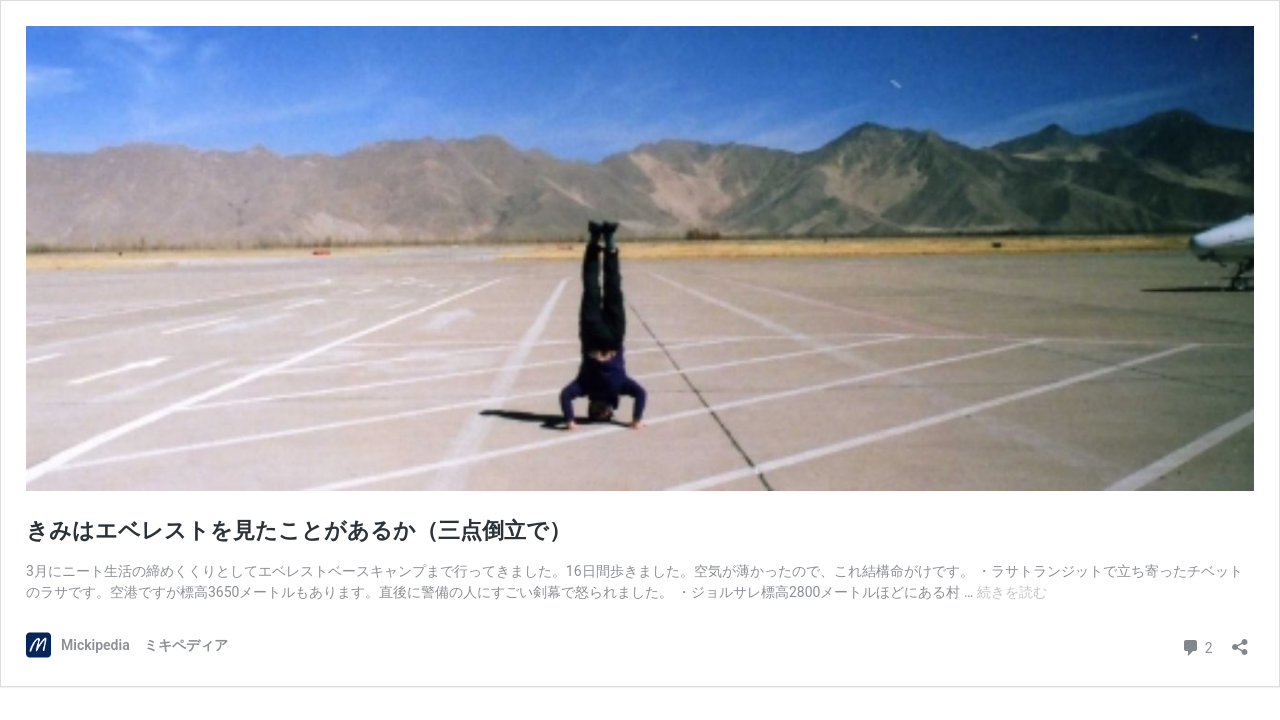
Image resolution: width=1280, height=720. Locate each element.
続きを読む (1012, 592)
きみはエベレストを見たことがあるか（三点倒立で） (298, 530)
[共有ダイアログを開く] (1240, 640)
